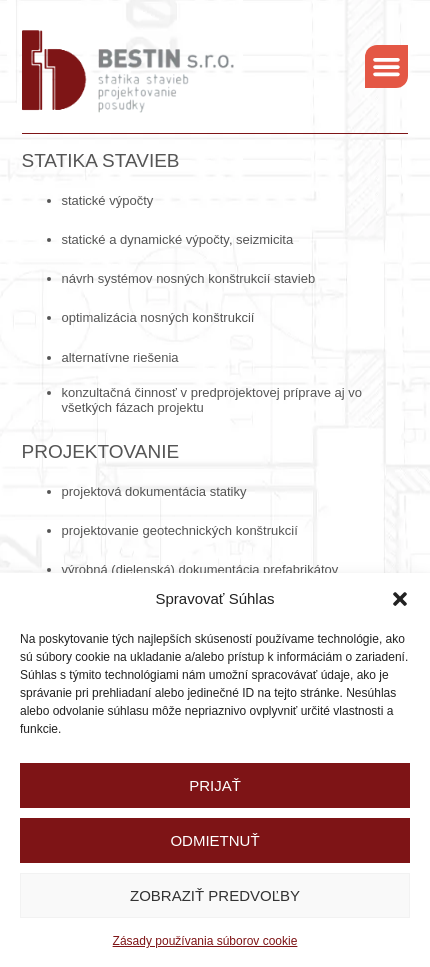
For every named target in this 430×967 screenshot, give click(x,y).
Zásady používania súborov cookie (205, 941)
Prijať (215, 785)
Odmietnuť (214, 840)
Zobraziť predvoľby (215, 895)
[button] (400, 599)
